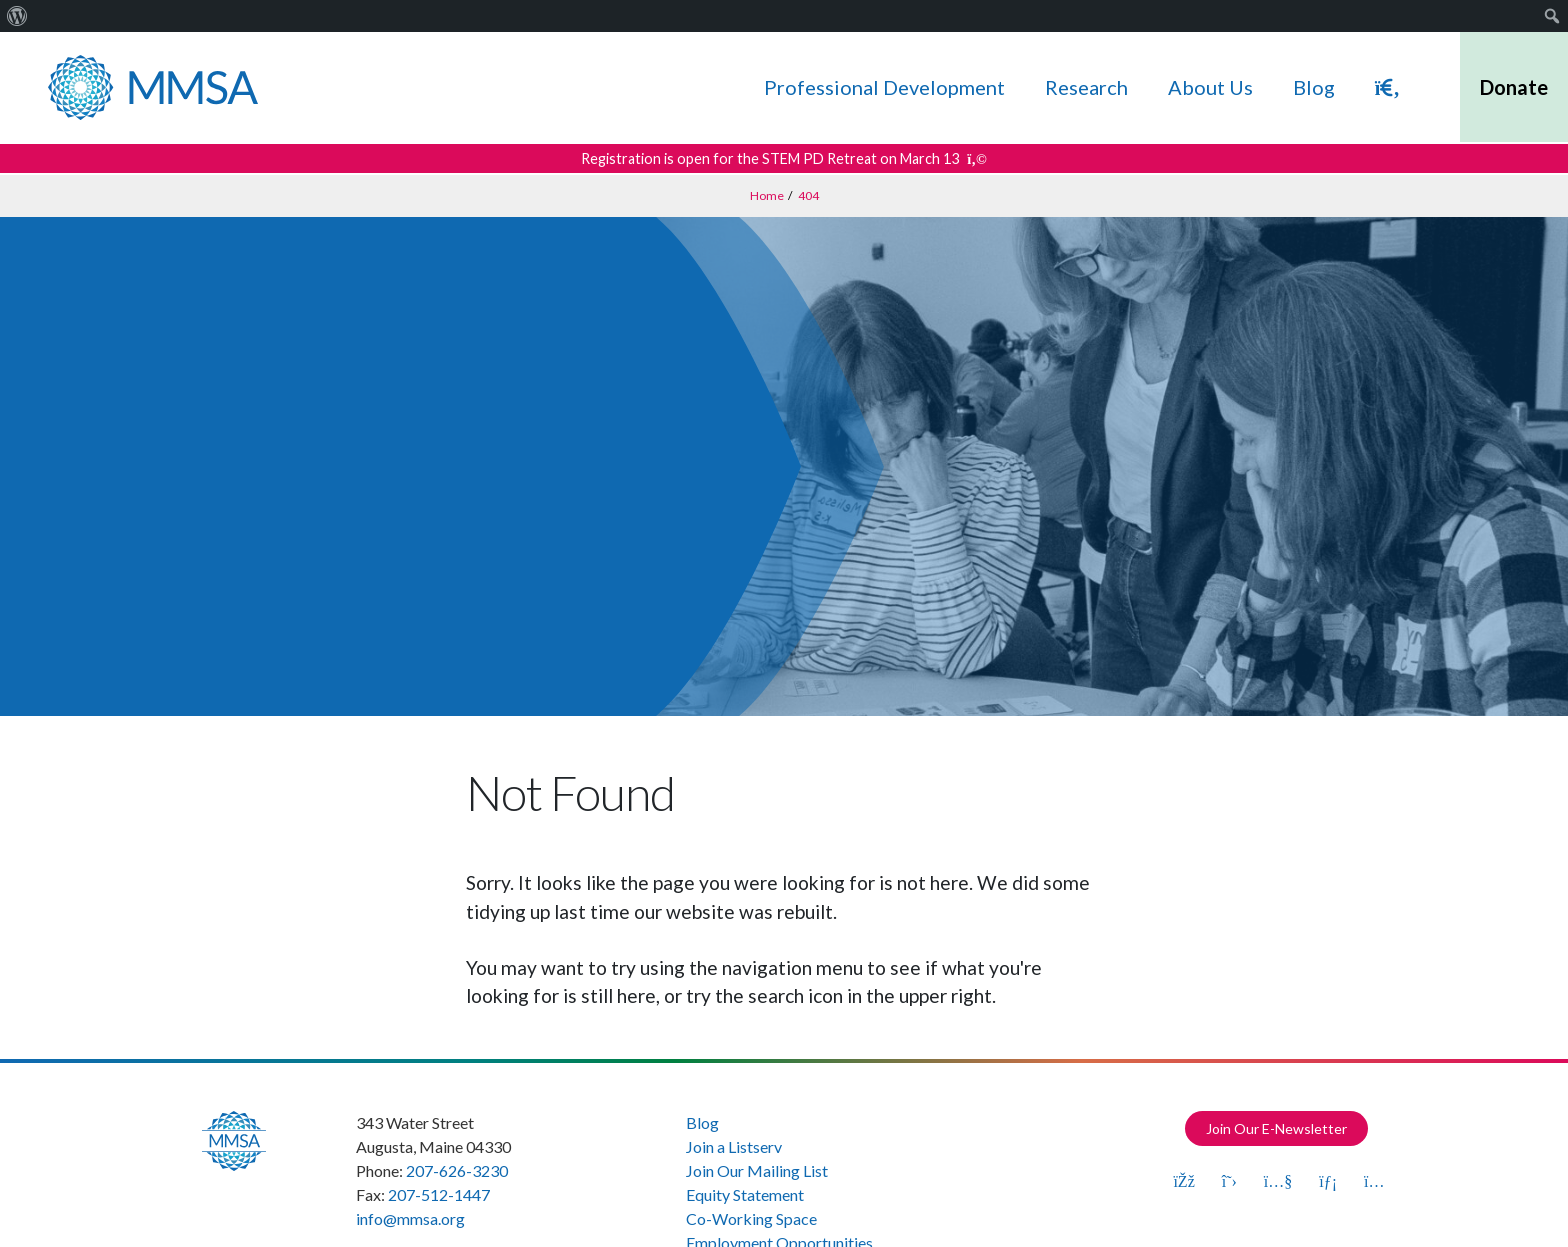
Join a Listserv (734, 1146)
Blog (1314, 87)
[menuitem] (17, 16)
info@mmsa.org (410, 1218)
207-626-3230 (457, 1170)
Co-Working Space (751, 1218)
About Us (1210, 87)
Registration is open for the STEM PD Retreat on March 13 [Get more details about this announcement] (784, 158)
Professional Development (884, 87)
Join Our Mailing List (757, 1170)
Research (1086, 87)
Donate (1514, 87)
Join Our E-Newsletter (1276, 1128)
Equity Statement (745, 1194)
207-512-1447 (439, 1194)
